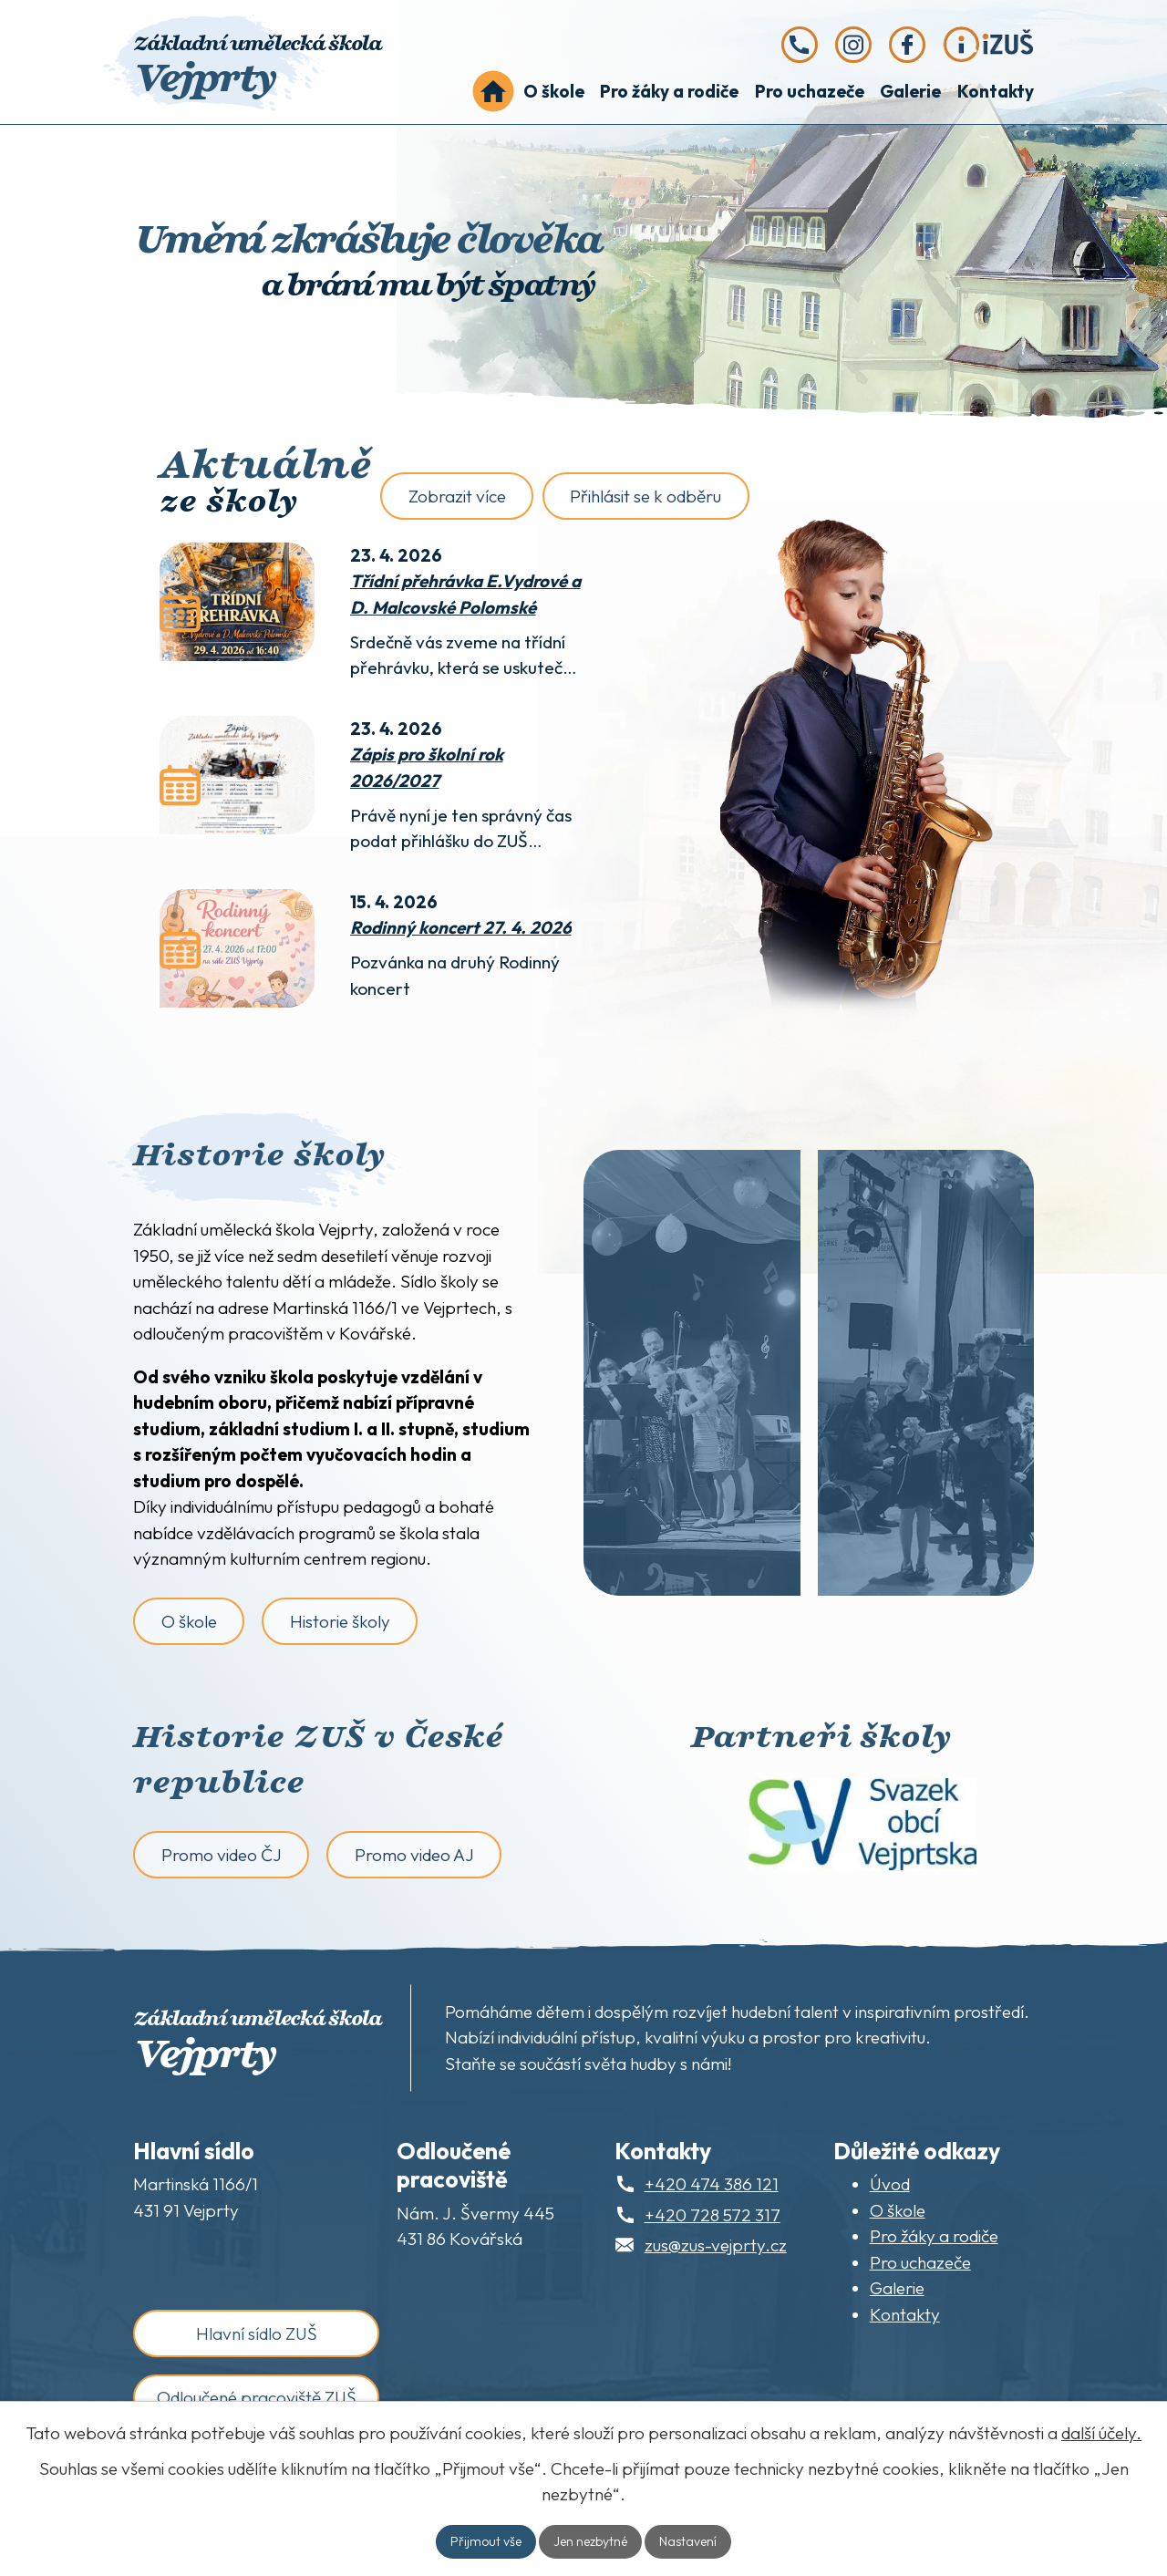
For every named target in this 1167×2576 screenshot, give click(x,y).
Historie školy (340, 1621)
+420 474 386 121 (712, 2184)
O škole (553, 91)
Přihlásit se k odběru (645, 496)
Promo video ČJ (221, 1855)
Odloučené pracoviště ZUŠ (256, 2397)
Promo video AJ (414, 1855)
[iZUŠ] (988, 44)
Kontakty (995, 91)
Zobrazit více (457, 496)
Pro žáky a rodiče (669, 91)
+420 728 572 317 (712, 2215)
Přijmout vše (486, 2541)
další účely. (1101, 2433)
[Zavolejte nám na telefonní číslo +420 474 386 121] (799, 44)
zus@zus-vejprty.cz (716, 2245)
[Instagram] (853, 44)
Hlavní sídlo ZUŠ (256, 2333)
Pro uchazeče (809, 91)
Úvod (493, 91)
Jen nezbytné (590, 2541)
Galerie (910, 91)
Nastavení (688, 2541)
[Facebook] (907, 44)
